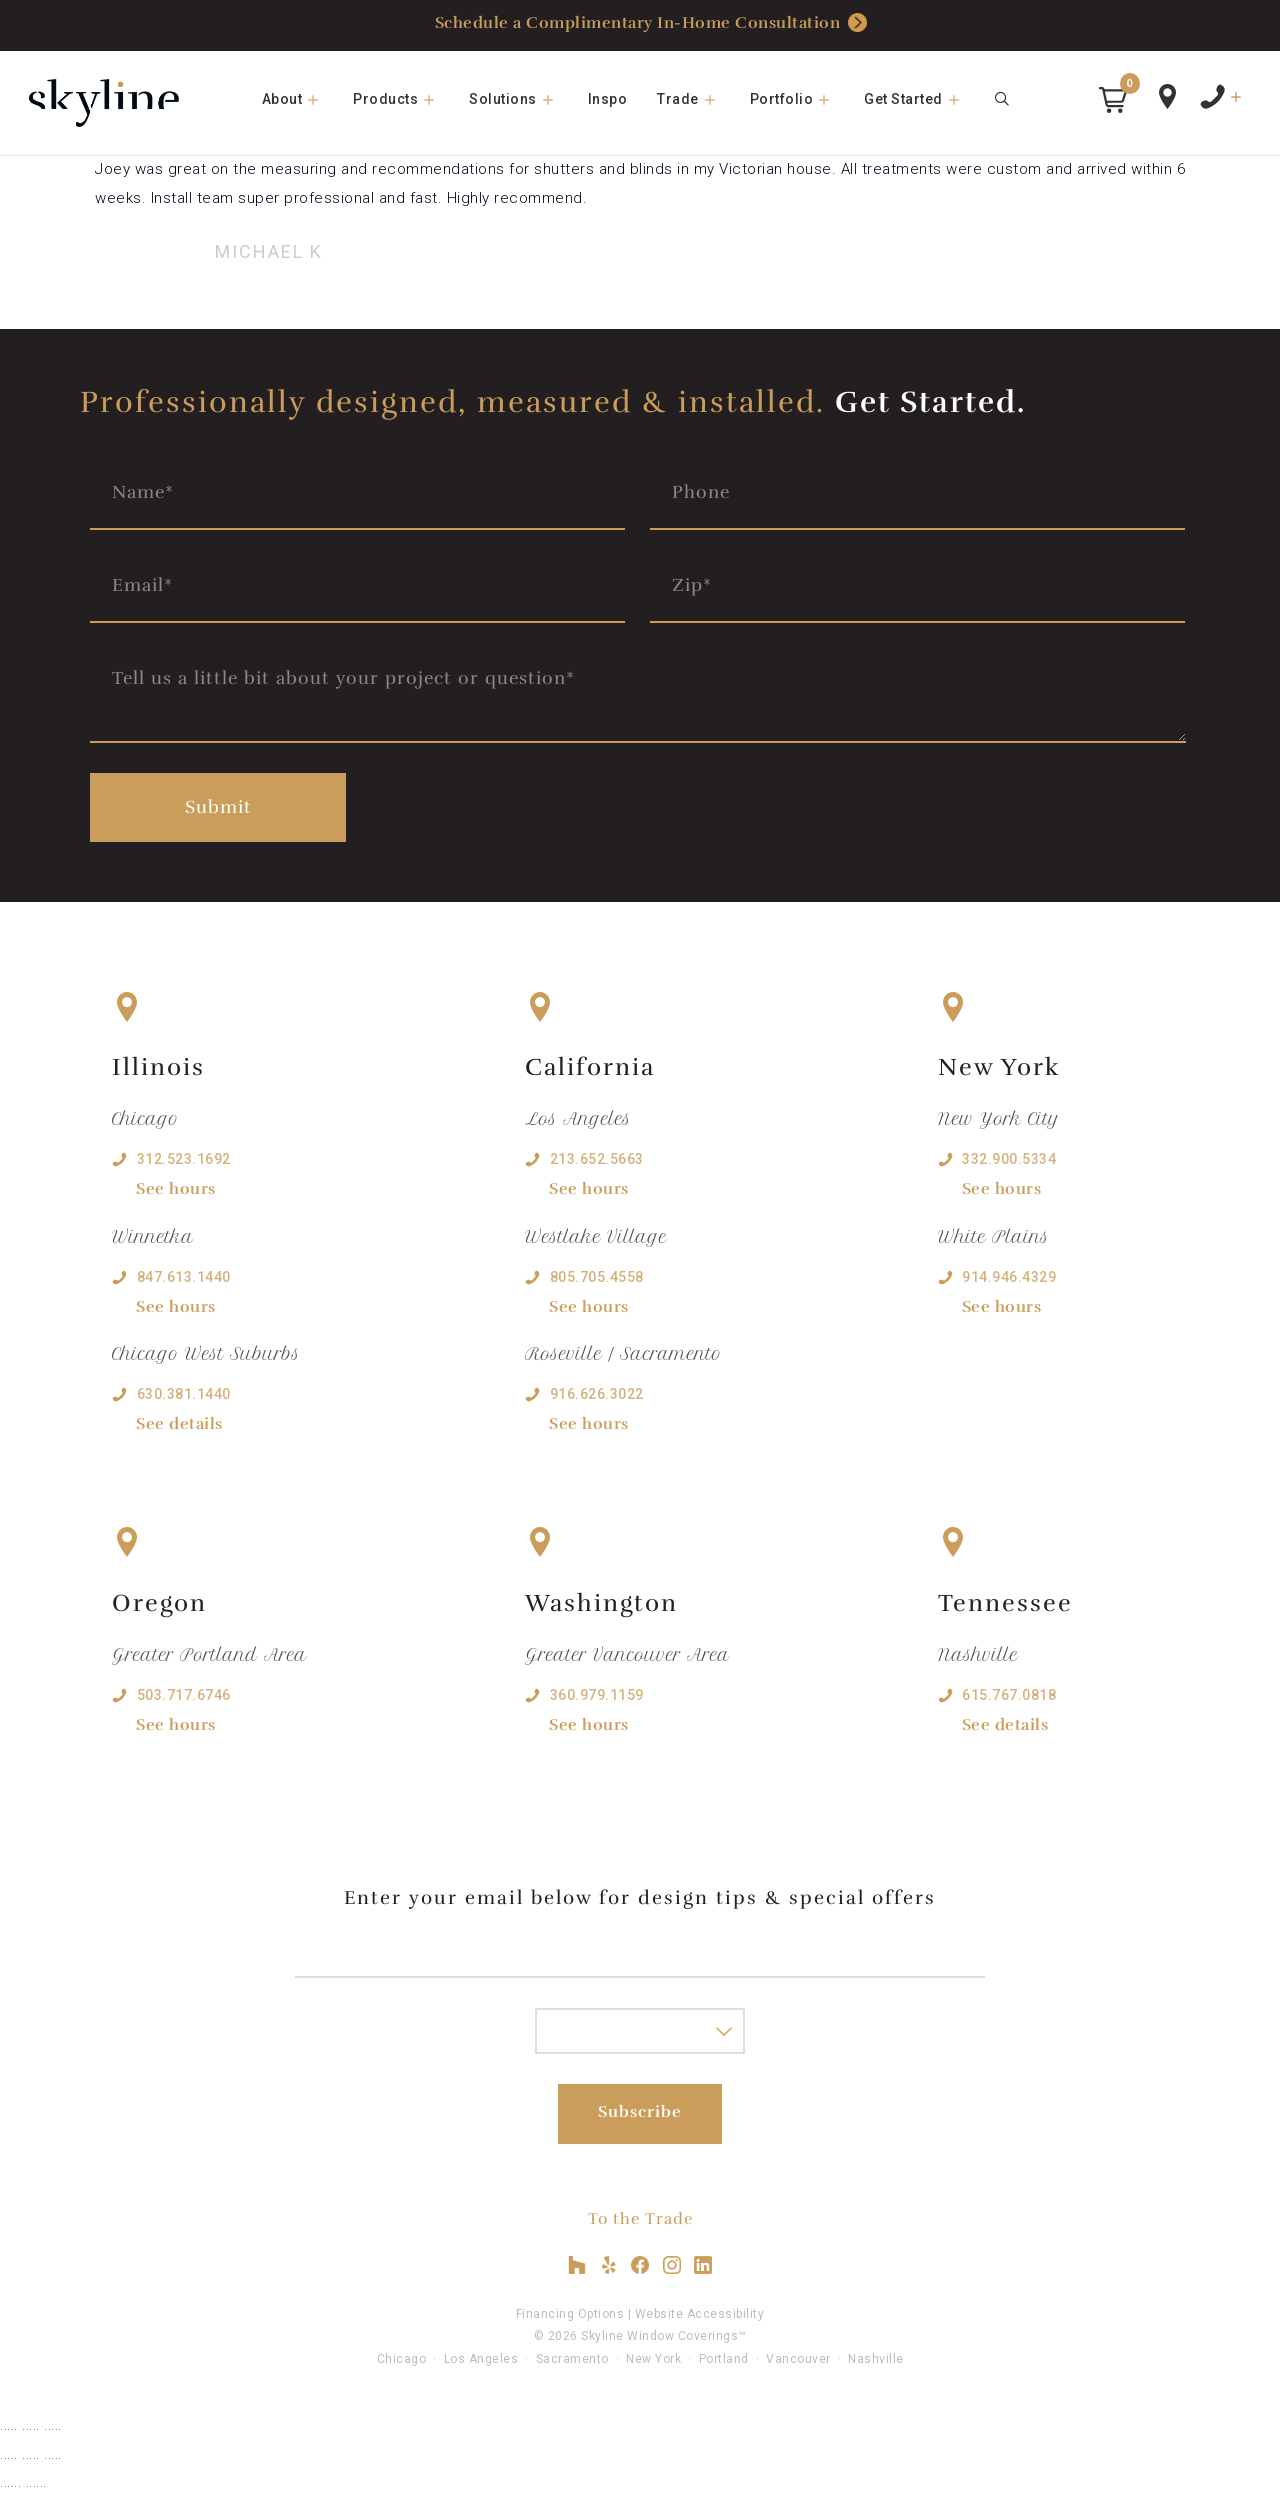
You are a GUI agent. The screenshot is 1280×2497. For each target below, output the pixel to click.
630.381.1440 (184, 1394)
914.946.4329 (1009, 1277)
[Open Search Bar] (1003, 99)
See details (179, 1424)
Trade (696, 99)
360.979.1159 (597, 1695)
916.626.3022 (597, 1394)
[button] (1113, 100)
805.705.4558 (597, 1277)
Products (403, 99)
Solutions (521, 99)
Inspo (608, 99)
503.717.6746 (184, 1695)
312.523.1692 (184, 1159)
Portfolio (800, 99)
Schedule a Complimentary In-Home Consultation (651, 24)
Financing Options (570, 2314)
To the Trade (640, 2219)
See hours (176, 1189)
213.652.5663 (597, 1159)
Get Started (921, 99)
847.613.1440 (184, 1277)
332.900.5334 (1009, 1159)
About (300, 99)
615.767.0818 (1009, 1695)
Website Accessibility (700, 2314)
